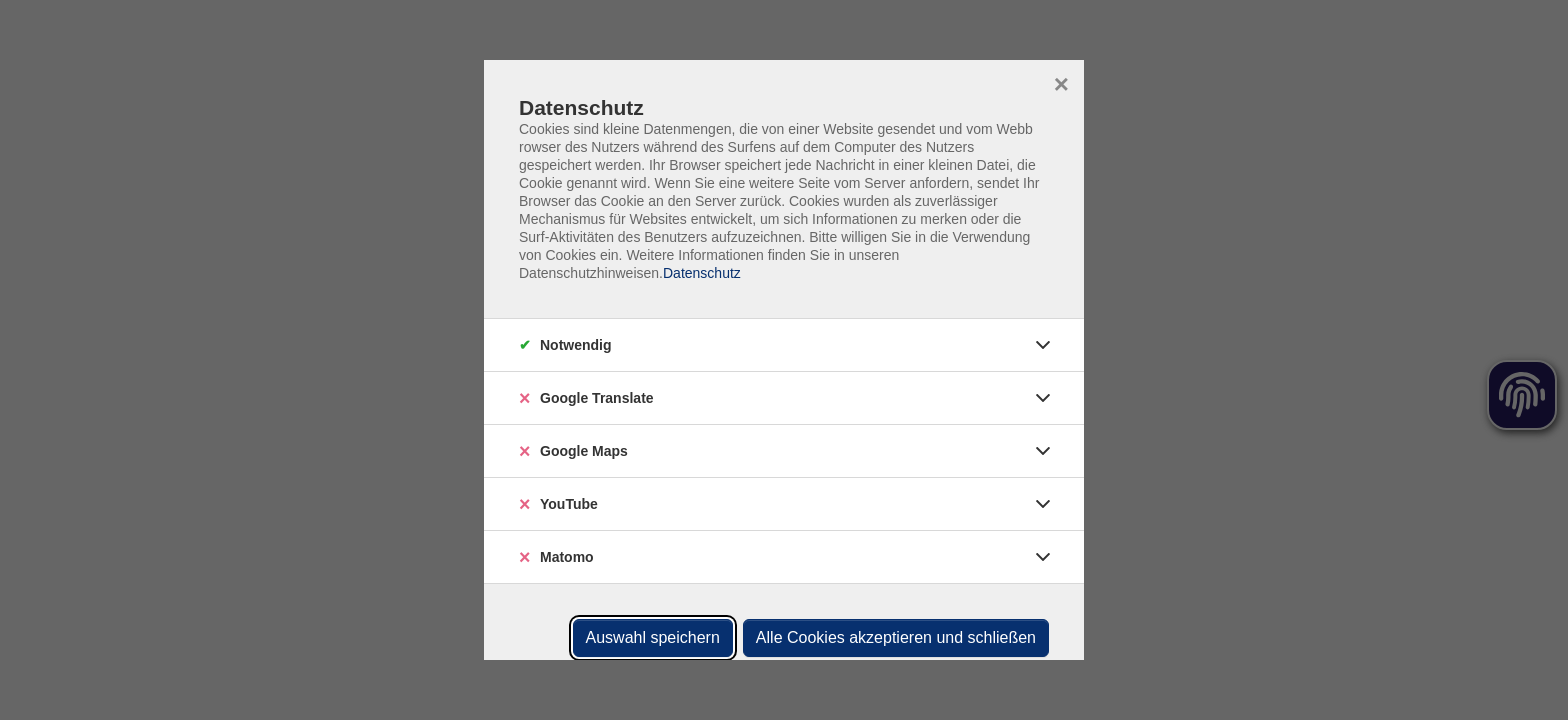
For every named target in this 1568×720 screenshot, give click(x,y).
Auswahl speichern (653, 637)
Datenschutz (702, 273)
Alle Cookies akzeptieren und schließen (896, 637)
